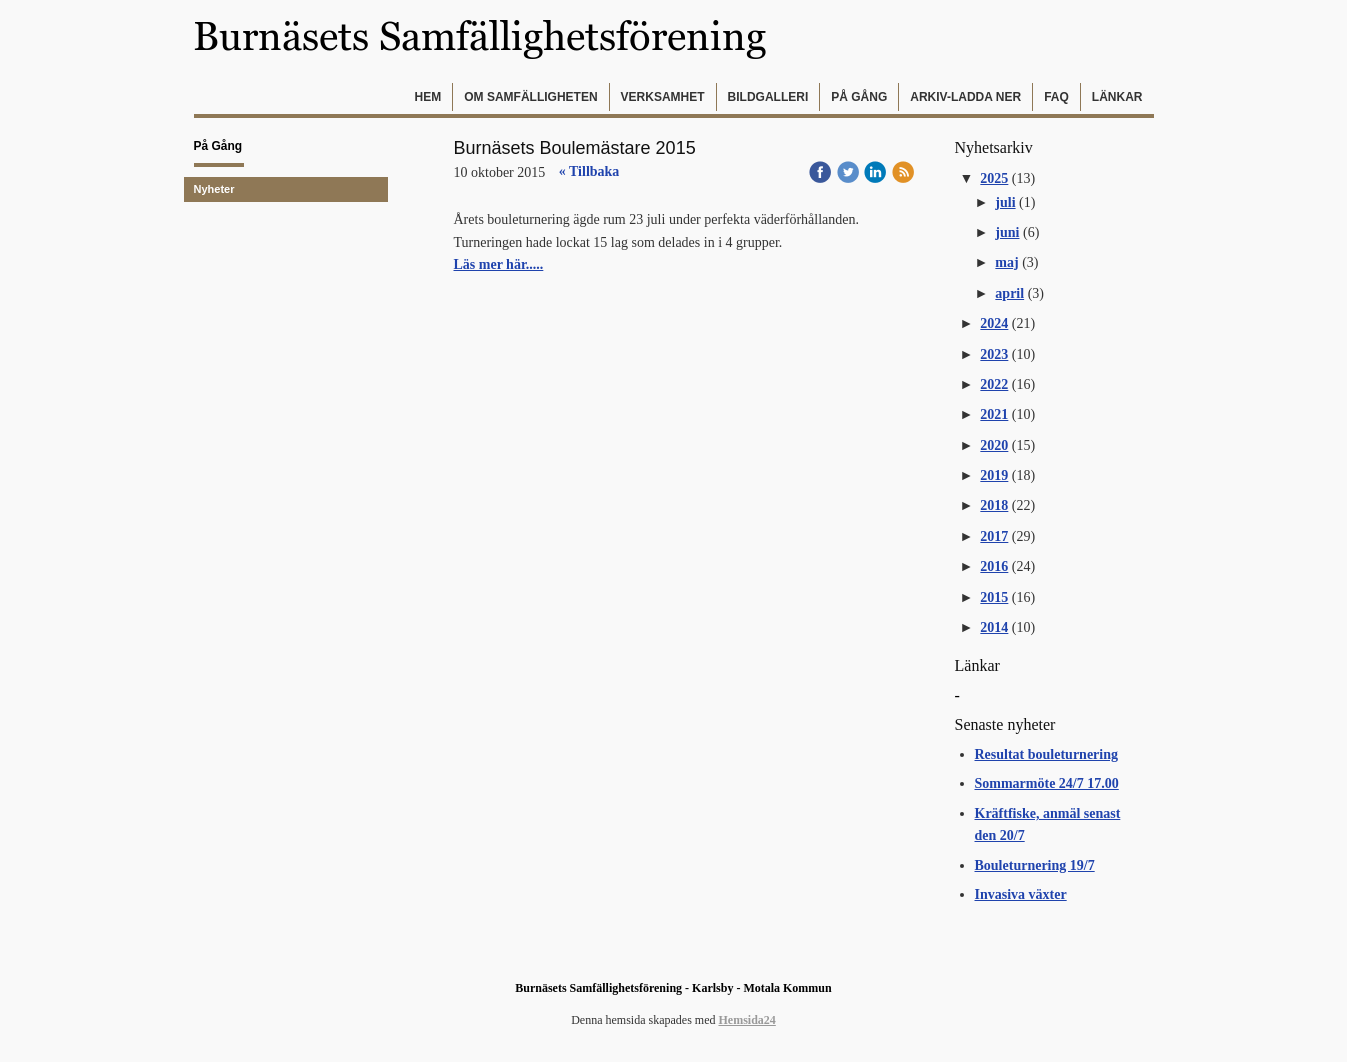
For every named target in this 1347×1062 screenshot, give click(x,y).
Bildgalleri (768, 97)
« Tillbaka (589, 171)
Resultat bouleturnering (1047, 754)
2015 (994, 597)
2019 (994, 475)
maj (1006, 262)
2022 (994, 384)
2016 (994, 566)
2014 (994, 627)
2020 (994, 445)
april (1009, 293)
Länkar (1117, 97)
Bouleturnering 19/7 (1035, 865)
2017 (994, 536)
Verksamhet (663, 97)
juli (1005, 202)
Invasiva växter (1021, 894)
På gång (859, 97)
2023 (994, 354)
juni (1007, 232)
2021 (994, 414)
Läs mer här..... (499, 264)
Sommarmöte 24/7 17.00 (1047, 783)
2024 (994, 323)
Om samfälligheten (530, 97)
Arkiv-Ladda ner (965, 97)
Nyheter (214, 189)
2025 (994, 178)
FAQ (1056, 97)
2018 (994, 505)
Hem (428, 97)
